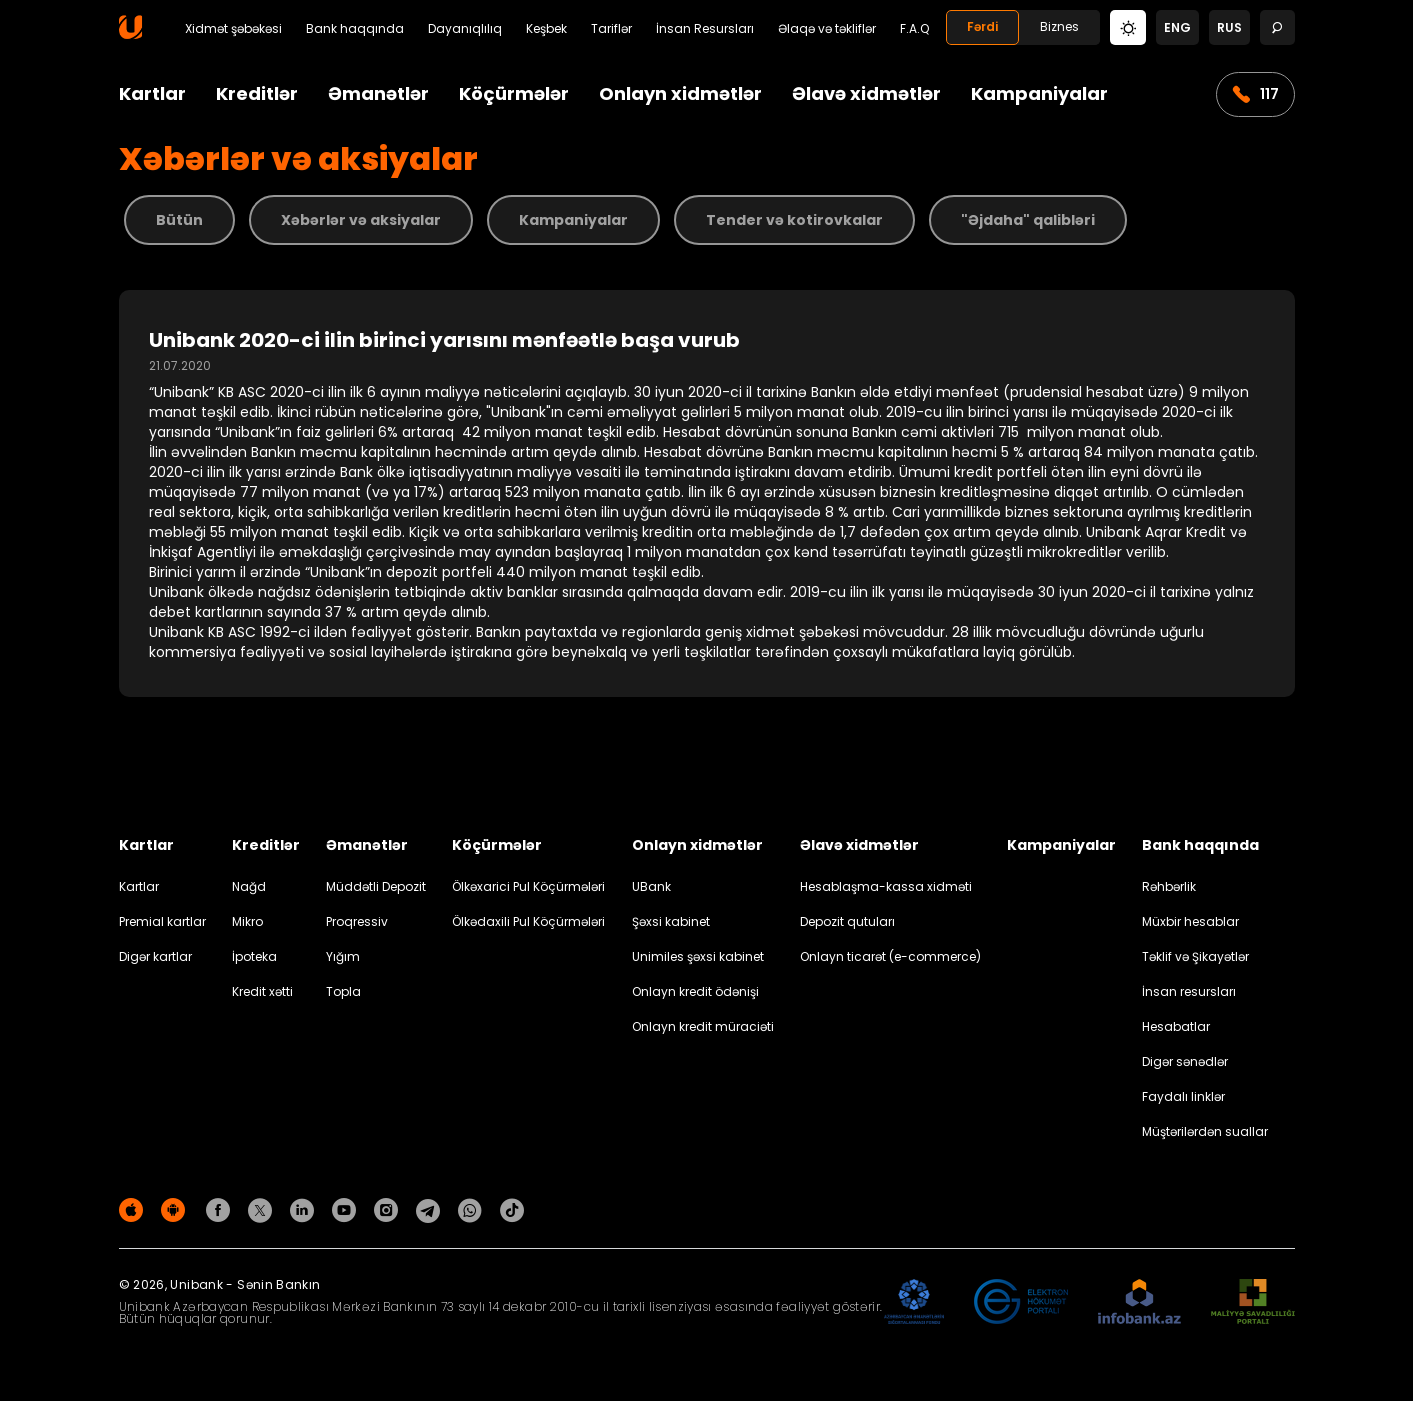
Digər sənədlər (1185, 1061)
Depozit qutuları (847, 921)
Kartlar (152, 93)
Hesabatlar (1176, 1026)
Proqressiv (357, 921)
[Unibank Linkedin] (305, 1209)
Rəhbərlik (1169, 886)
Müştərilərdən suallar (1205, 1131)
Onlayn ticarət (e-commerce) (890, 956)
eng (1177, 27)
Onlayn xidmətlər (680, 93)
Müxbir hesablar (1190, 921)
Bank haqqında (355, 29)
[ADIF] (914, 1302)
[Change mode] (1128, 26)
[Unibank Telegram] (431, 1209)
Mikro (247, 921)
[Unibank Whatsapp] (473, 1209)
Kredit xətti (262, 991)
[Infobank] (1139, 1302)
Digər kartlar (155, 956)
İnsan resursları (1189, 991)
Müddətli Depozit (376, 886)
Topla (343, 991)
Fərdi (982, 26)
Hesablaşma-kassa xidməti (886, 886)
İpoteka (254, 956)
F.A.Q (914, 29)
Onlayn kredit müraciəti (703, 1026)
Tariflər (611, 29)
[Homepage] (130, 34)
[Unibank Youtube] (347, 1209)
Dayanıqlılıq (465, 29)
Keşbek (546, 29)
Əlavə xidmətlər (866, 93)
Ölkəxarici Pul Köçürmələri (528, 886)
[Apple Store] (134, 1209)
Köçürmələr (514, 93)
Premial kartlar (162, 921)
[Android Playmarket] (176, 1209)
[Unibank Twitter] (263, 1209)
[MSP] (1253, 1302)
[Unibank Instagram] (389, 1209)
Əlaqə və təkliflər (827, 29)
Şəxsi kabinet (671, 921)
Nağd (249, 886)
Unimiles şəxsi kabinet (698, 956)
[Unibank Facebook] (221, 1209)
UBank (651, 886)
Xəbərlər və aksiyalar (361, 220)
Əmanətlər (378, 93)
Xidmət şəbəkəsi (233, 29)
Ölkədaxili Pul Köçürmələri (528, 921)
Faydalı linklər (1183, 1096)
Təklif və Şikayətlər (1195, 956)
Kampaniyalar (1039, 93)
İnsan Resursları (705, 29)
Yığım (343, 956)
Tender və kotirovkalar (794, 220)
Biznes (1059, 26)
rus (1229, 27)
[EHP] (1021, 1302)
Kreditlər (257, 93)
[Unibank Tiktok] (512, 1209)
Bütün (179, 220)
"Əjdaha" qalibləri (1028, 220)
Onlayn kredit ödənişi (695, 991)
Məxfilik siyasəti (1249, 1213)
